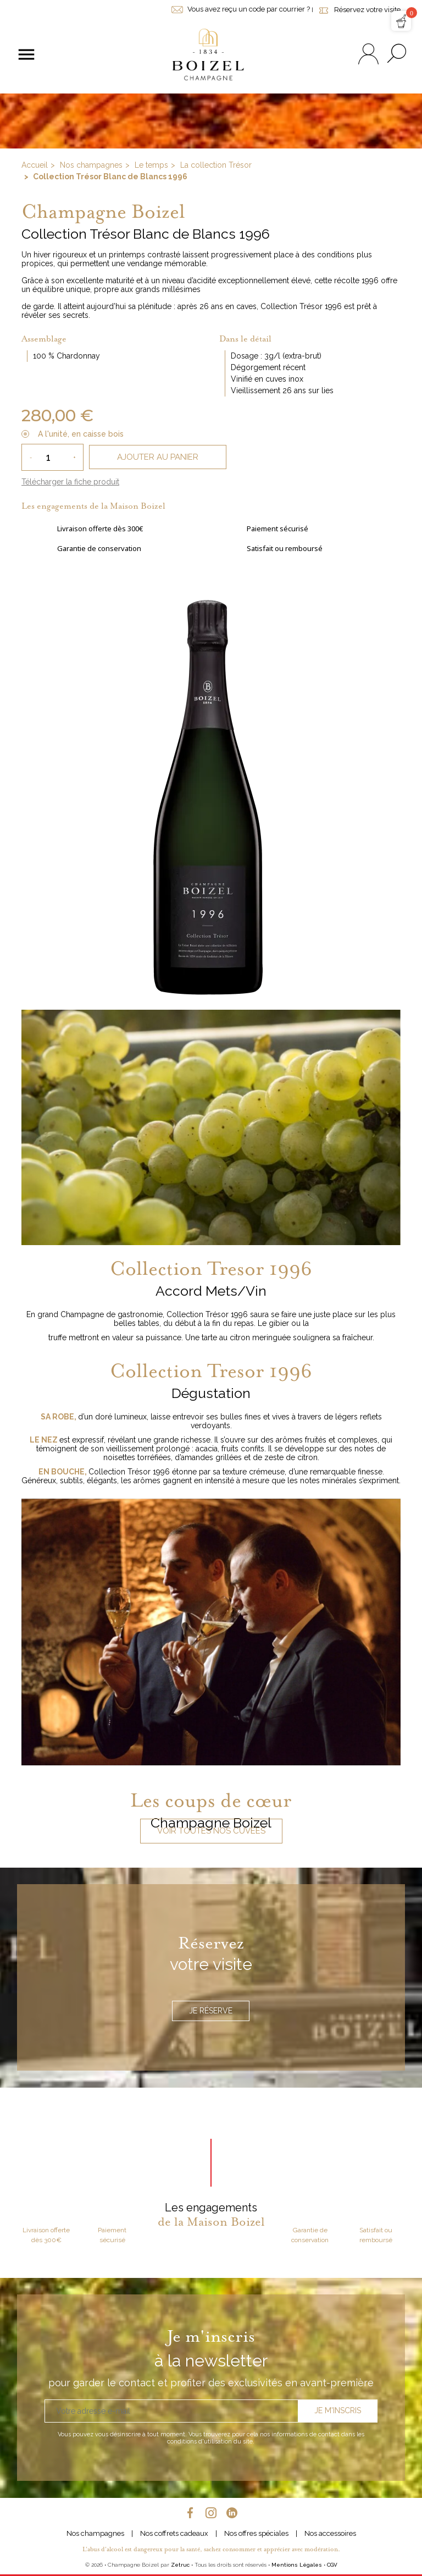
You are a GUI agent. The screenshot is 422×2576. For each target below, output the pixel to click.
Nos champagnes (95, 2533)
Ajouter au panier (158, 457)
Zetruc (180, 2565)
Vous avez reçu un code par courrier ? (240, 9)
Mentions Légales (296, 2565)
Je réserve (210, 2010)
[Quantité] (52, 457)
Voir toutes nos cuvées (211, 1831)
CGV (332, 2565)
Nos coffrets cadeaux (174, 2533)
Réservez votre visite (358, 9)
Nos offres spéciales (256, 2533)
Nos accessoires (330, 2533)
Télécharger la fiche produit (70, 481)
